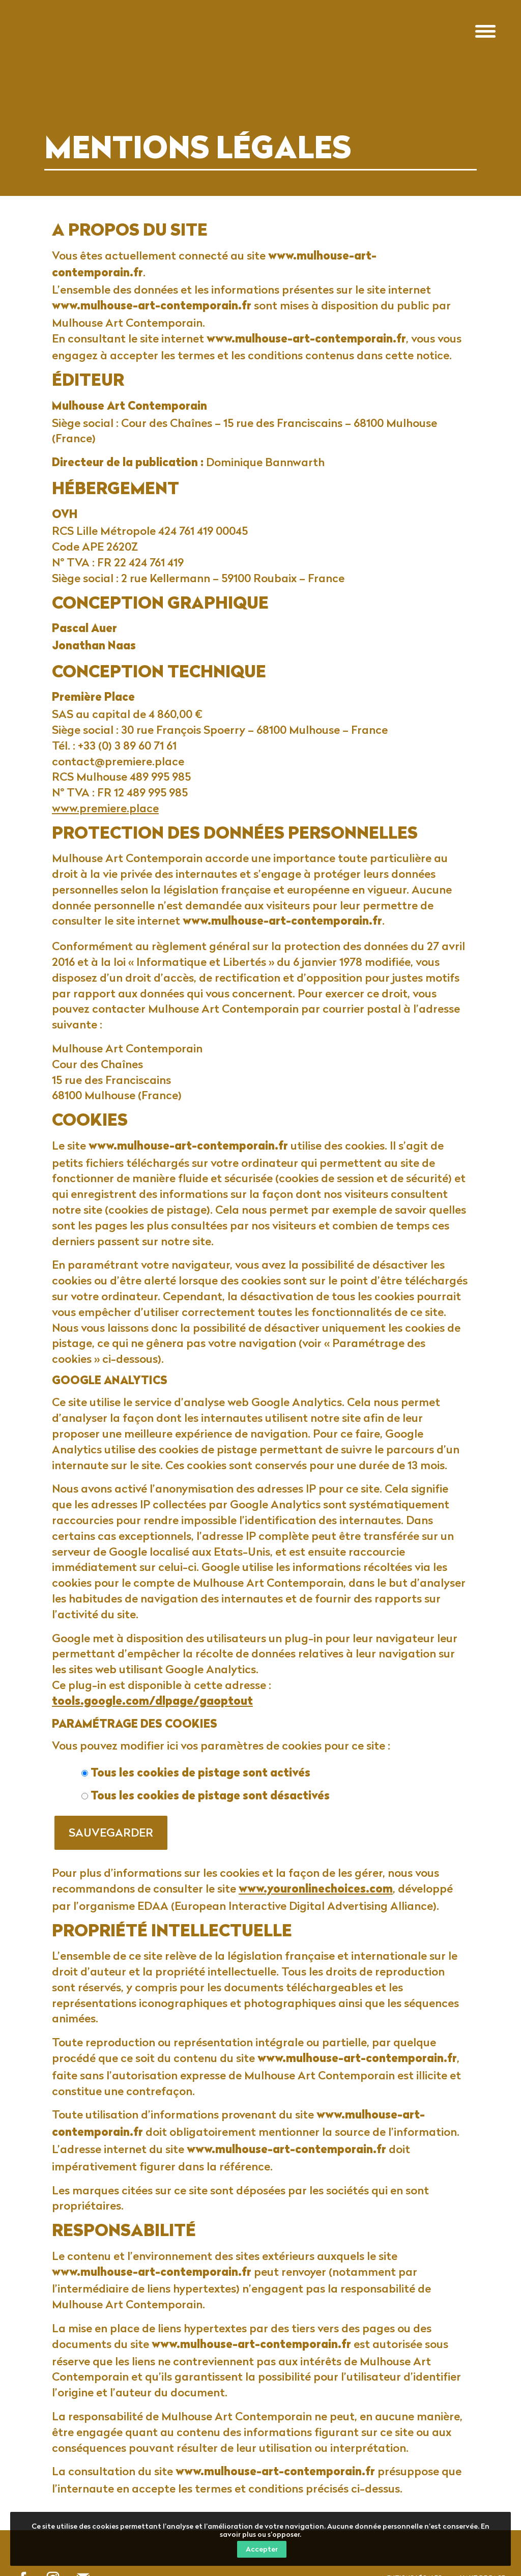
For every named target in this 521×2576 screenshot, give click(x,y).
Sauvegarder (111, 1832)
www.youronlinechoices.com (316, 1890)
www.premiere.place (105, 808)
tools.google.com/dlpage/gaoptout (152, 1702)
